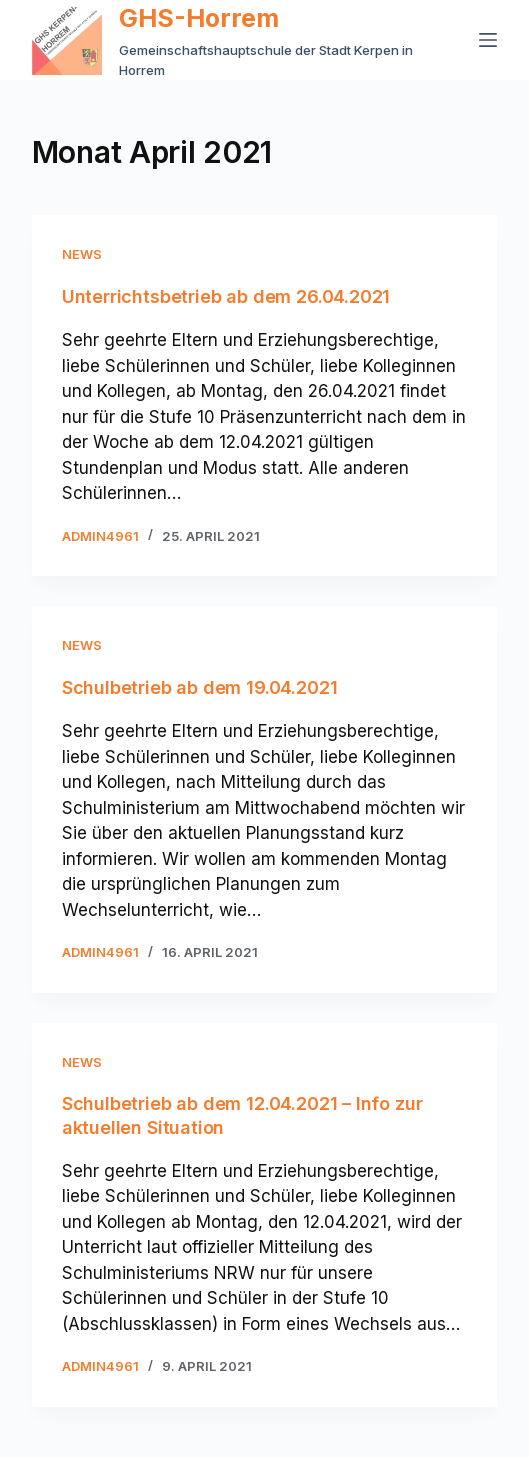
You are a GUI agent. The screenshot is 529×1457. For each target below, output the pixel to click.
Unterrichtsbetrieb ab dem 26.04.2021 (226, 296)
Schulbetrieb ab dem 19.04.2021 (200, 687)
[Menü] (488, 40)
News (82, 254)
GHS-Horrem (199, 18)
